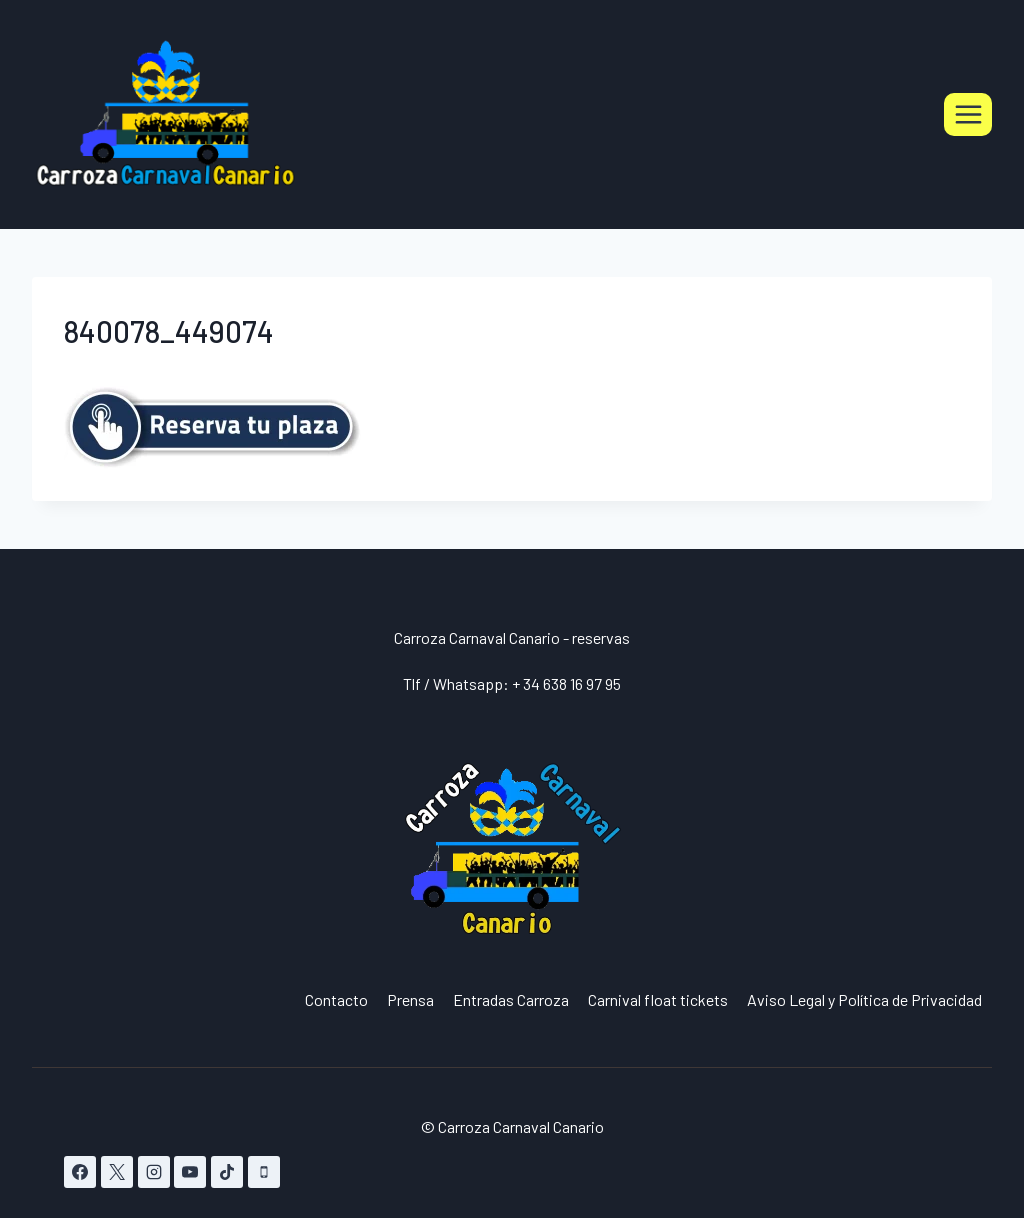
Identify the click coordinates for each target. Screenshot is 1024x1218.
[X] (117, 1172)
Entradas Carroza (511, 999)
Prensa (410, 999)
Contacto (336, 999)
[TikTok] (227, 1172)
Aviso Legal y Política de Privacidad (864, 999)
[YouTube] (190, 1172)
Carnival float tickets (658, 999)
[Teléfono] (264, 1172)
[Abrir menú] (968, 114)
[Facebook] (80, 1172)
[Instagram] (154, 1172)
